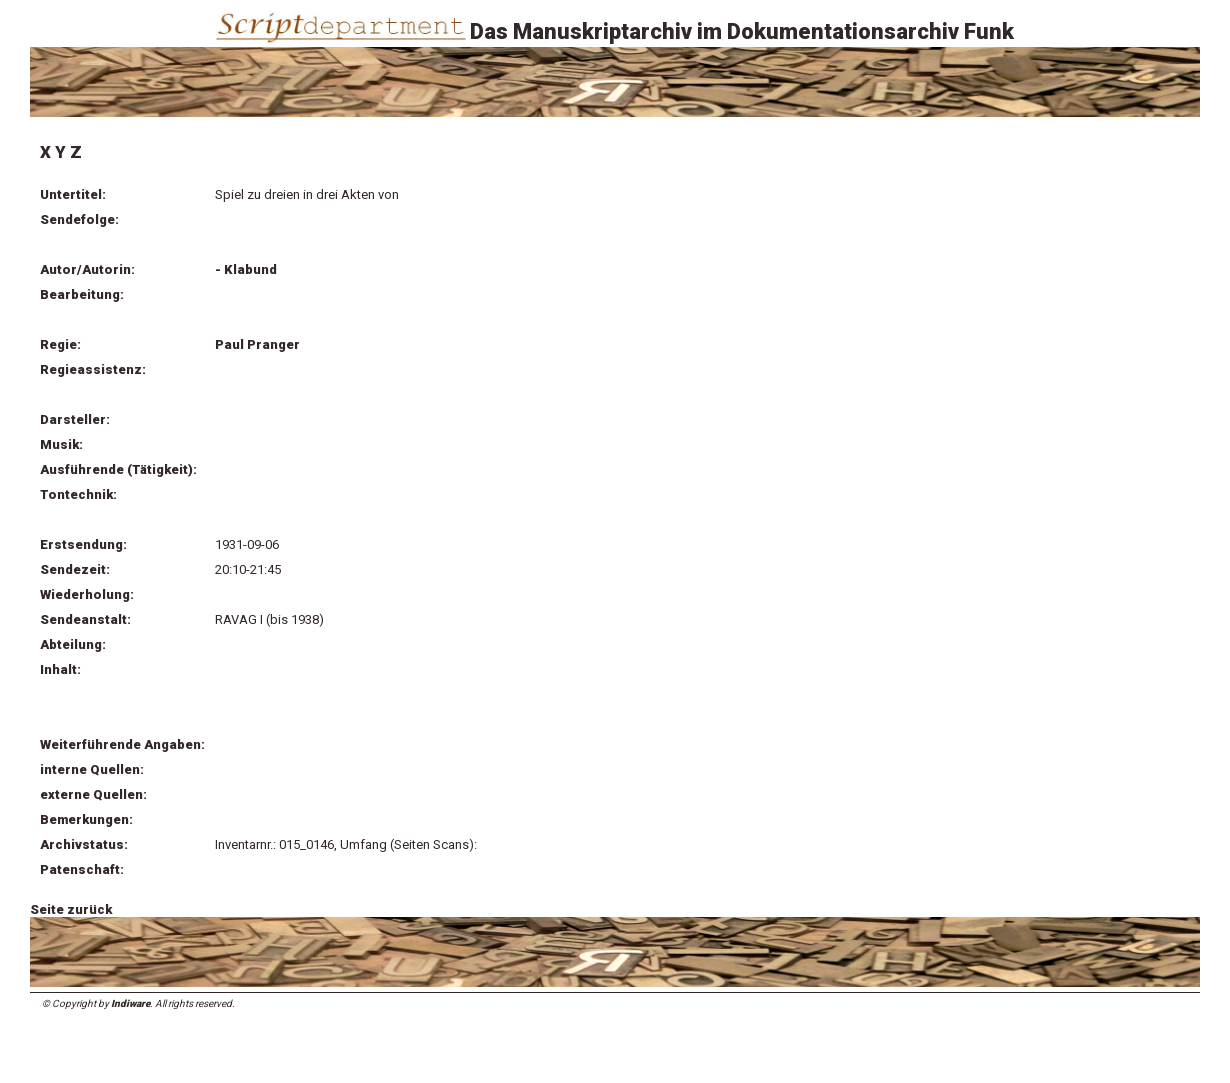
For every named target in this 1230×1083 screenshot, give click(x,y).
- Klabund (246, 269)
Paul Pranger (257, 344)
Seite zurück (71, 909)
